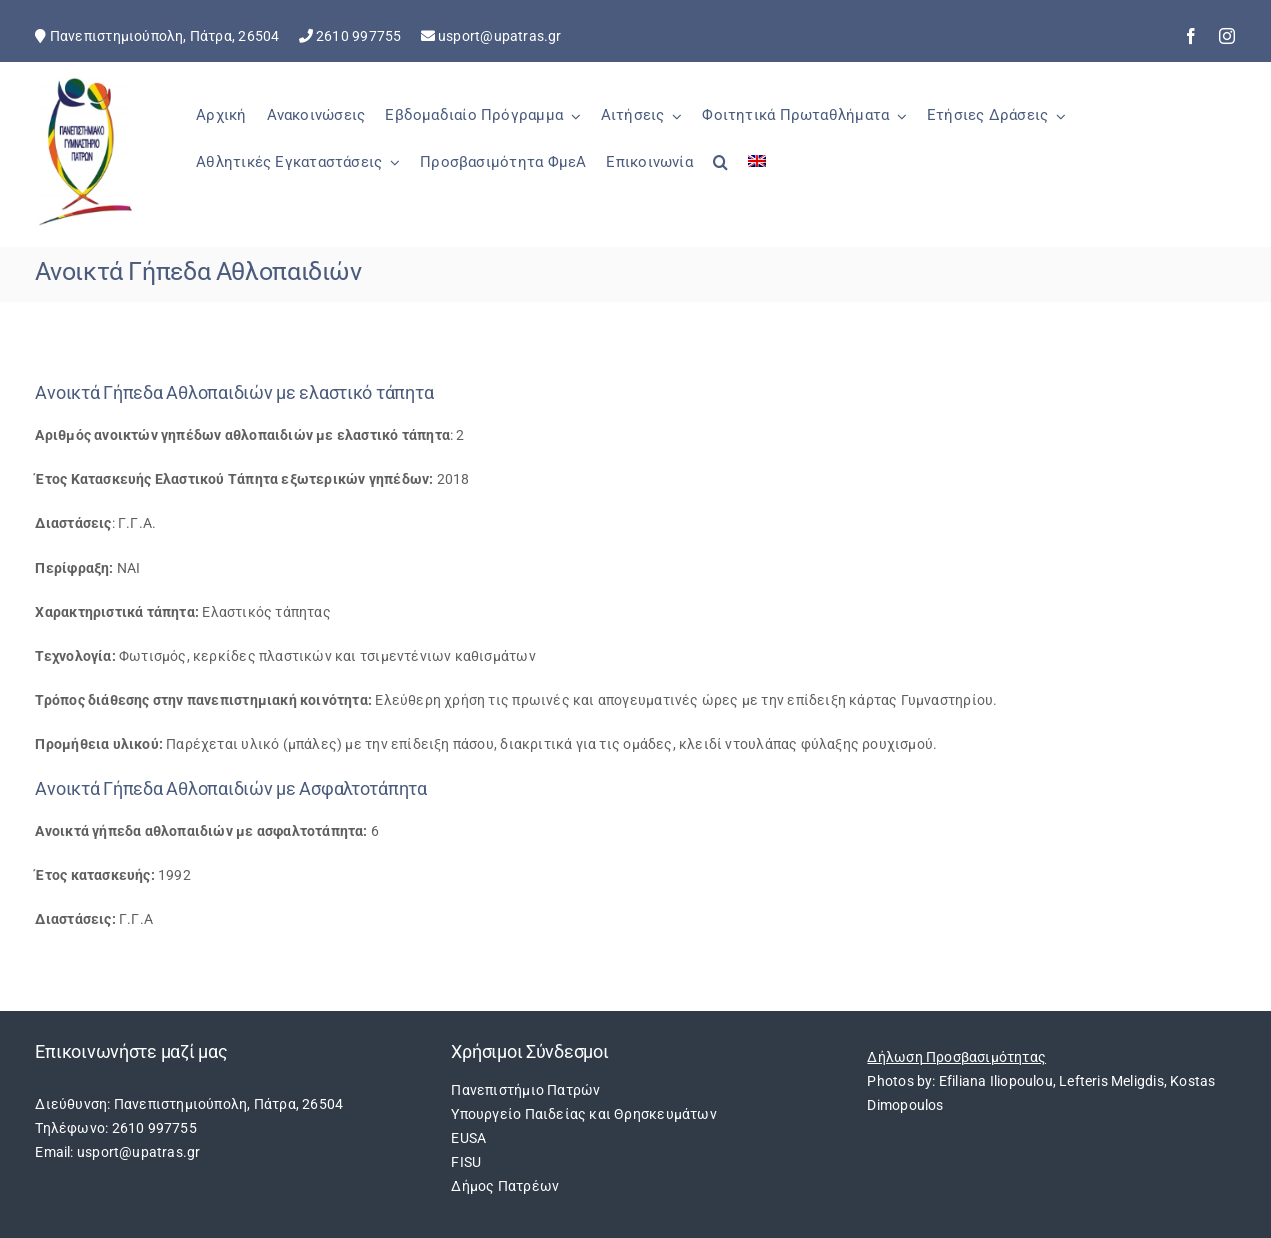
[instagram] (1227, 36)
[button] (720, 173)
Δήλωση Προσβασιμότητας (956, 1057)
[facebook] (1191, 36)
